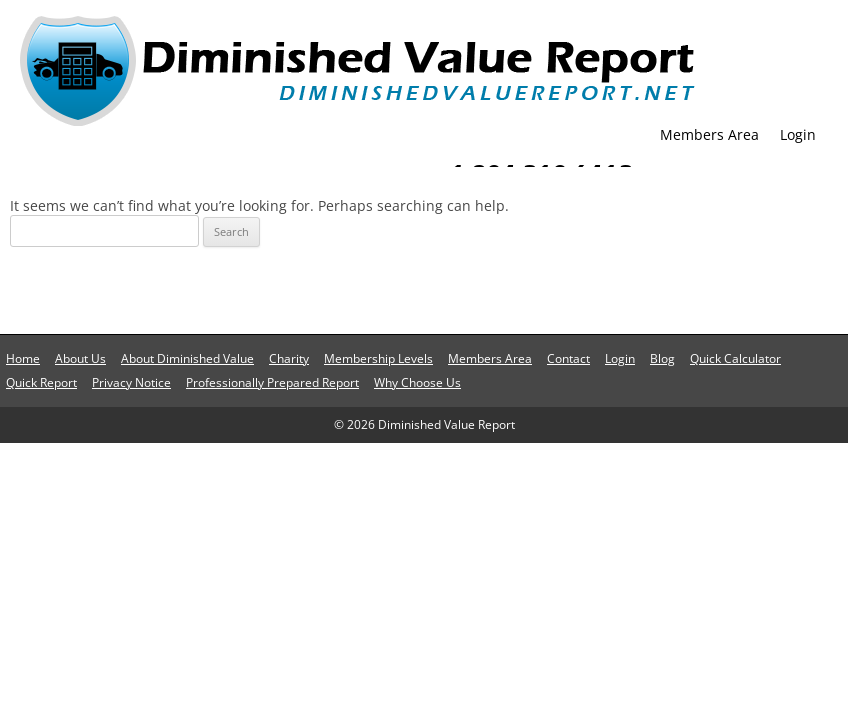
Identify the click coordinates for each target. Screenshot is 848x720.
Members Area (709, 134)
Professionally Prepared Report (272, 382)
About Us (80, 358)
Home (23, 358)
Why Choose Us (417, 382)
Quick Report (41, 382)
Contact (568, 358)
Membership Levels (378, 358)
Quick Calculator (735, 358)
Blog (662, 358)
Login (798, 134)
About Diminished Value (187, 358)
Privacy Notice (131, 382)
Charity (289, 358)
